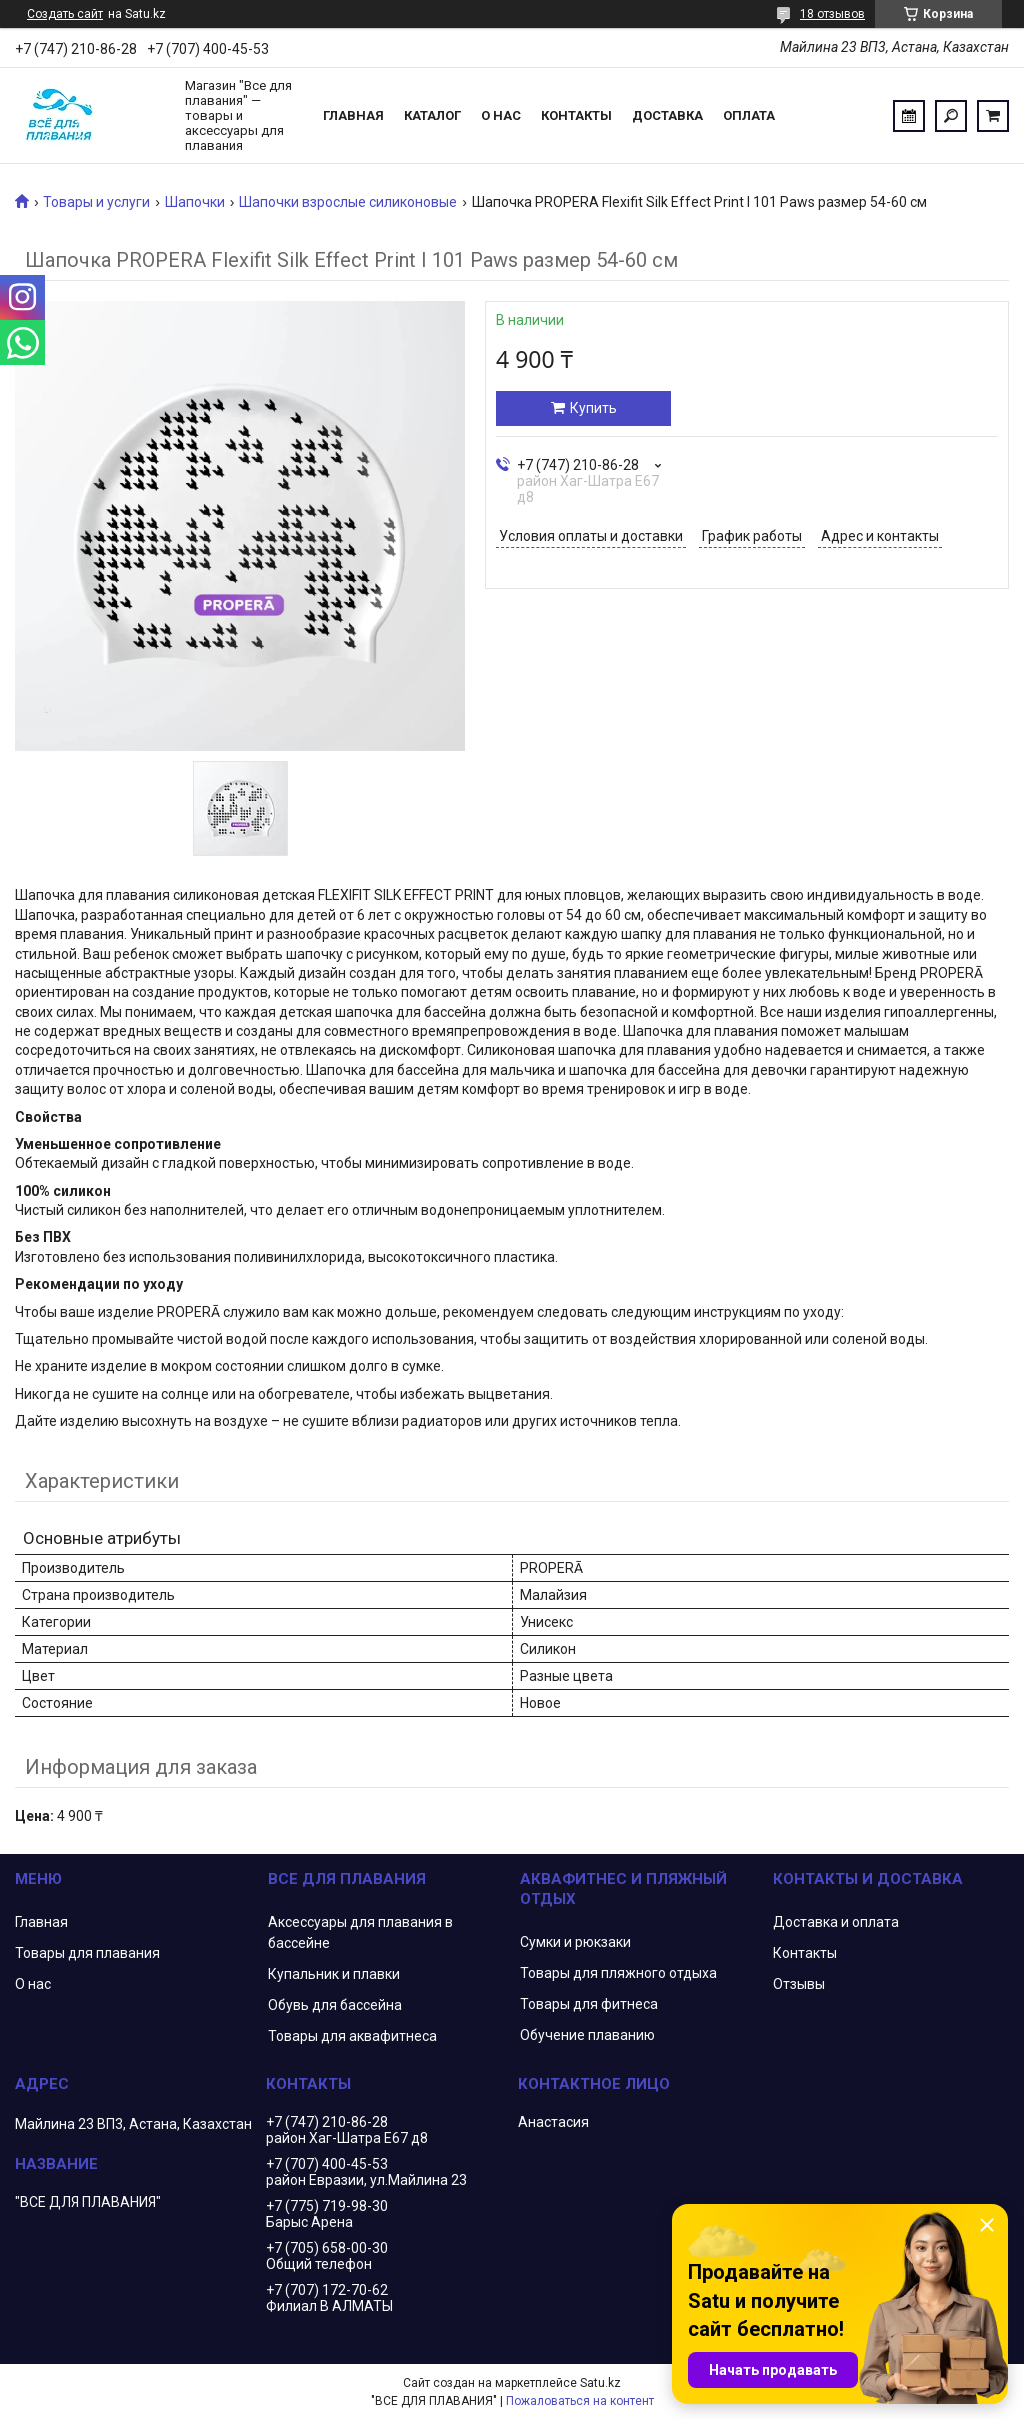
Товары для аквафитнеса (352, 2036)
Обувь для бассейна (335, 2005)
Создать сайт (65, 14)
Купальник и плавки (334, 1974)
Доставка (667, 115)
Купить (593, 408)
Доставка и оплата (836, 1922)
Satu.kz (600, 2383)
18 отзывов (832, 14)
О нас (501, 115)
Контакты (576, 115)
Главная (353, 115)
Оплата (749, 115)
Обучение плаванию (587, 2035)
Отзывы (799, 1984)
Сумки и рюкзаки (575, 1942)
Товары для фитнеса (589, 2004)
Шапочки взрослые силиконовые (348, 202)
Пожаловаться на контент (580, 2401)
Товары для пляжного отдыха (618, 1973)
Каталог (432, 115)
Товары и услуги (96, 202)
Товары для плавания (87, 1953)
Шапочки (195, 202)
